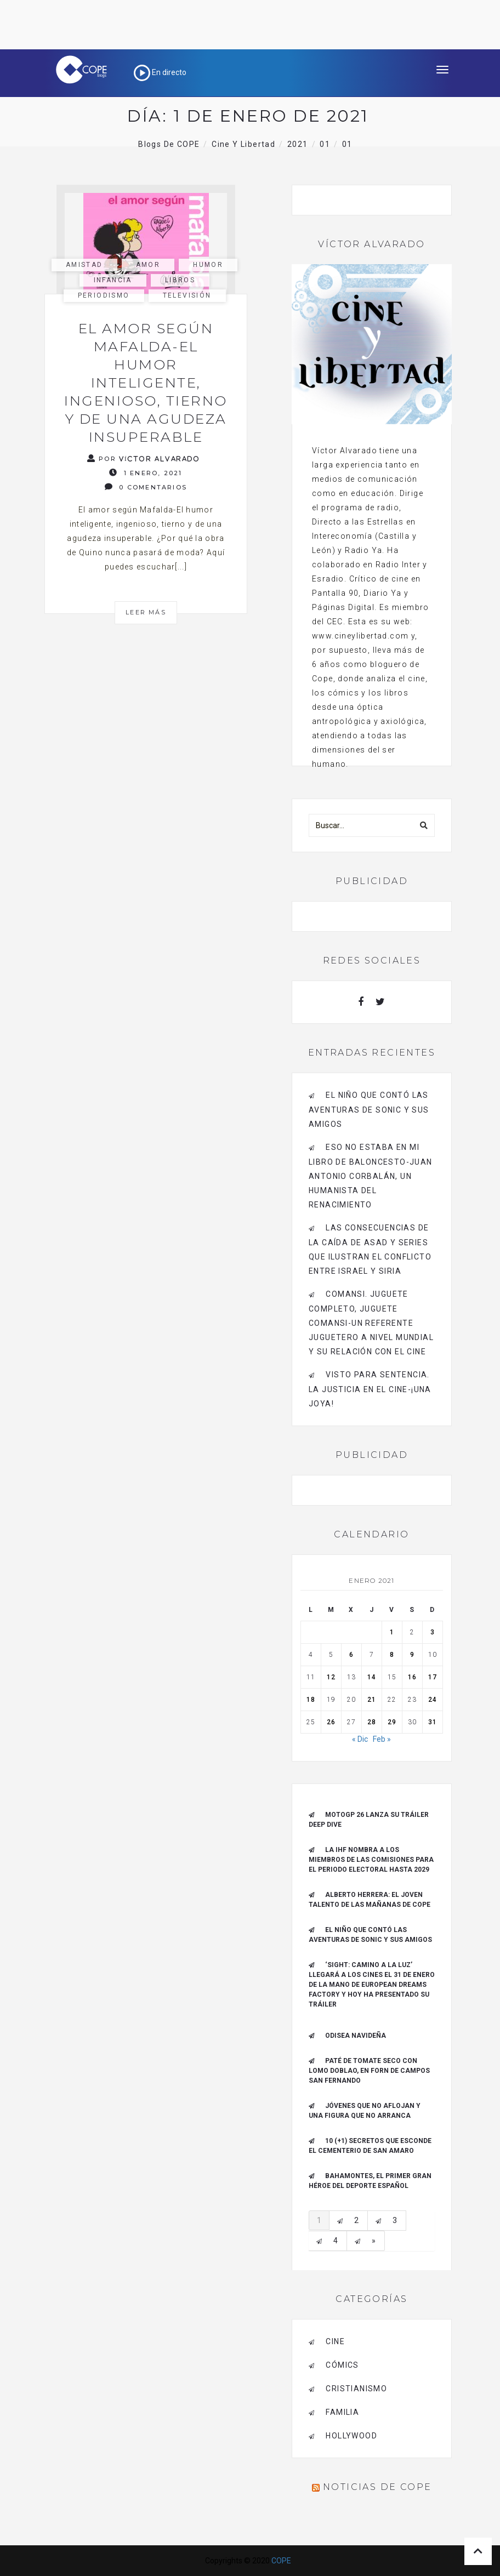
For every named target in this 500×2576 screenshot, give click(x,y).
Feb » (382, 1739)
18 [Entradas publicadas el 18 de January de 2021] (310, 1699)
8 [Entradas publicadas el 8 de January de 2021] (392, 1655)
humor (208, 265)
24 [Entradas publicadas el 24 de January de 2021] (432, 1699)
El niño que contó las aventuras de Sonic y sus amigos (369, 1110)
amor (148, 265)
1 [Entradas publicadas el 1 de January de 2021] (392, 1632)
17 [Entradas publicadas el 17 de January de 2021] (432, 1677)
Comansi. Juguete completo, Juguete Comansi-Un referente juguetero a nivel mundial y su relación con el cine (371, 1323)
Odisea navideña (355, 2035)
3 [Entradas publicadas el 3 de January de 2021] (432, 1632)
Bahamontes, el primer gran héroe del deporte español (370, 2181)
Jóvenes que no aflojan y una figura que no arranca (365, 2110)
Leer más (146, 612)
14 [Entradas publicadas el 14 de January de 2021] (371, 1677)
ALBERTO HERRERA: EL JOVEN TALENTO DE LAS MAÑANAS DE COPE (369, 1899)
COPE (281, 2560)
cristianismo (356, 2388)
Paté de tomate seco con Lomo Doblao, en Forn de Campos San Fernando (369, 2070)
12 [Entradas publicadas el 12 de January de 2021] (331, 1677)
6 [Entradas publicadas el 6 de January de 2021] (351, 1655)
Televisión (187, 295)
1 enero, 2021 (145, 473)
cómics (342, 2365)
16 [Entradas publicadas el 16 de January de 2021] (412, 1677)
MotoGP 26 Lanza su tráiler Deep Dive (369, 1819)
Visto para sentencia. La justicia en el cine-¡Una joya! (370, 1389)
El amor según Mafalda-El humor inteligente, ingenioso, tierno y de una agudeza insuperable (146, 382)
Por (144, 458)
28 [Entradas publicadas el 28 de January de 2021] (371, 1722)
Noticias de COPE (377, 2487)
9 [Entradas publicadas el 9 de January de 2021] (412, 1655)
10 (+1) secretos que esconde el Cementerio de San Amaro (370, 2146)
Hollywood (351, 2435)
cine (335, 2341)
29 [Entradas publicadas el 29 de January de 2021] (392, 1722)
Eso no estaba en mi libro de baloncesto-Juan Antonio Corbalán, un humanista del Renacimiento (371, 1176)
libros (180, 280)
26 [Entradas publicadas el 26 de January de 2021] (331, 1722)
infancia (113, 280)
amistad (84, 265)
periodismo (104, 295)
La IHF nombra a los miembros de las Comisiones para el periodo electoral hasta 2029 (371, 1859)
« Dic (360, 1739)
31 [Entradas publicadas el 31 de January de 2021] (432, 1722)
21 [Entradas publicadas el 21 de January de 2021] (371, 1699)
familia (342, 2412)
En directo (160, 72)
